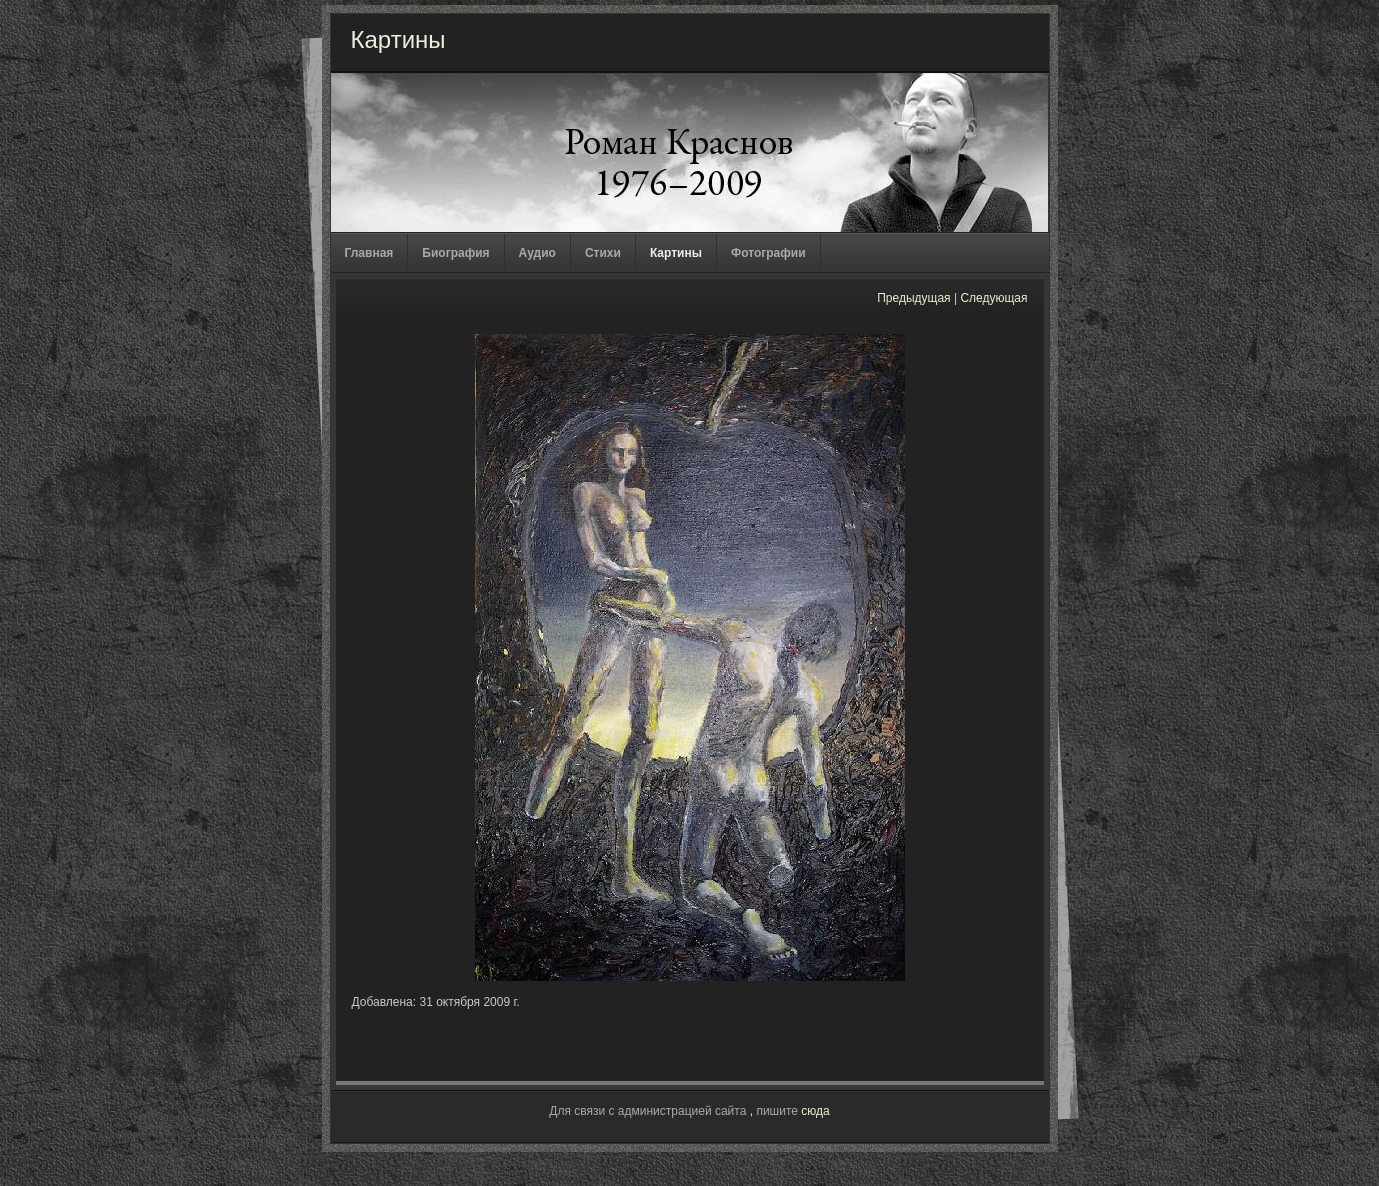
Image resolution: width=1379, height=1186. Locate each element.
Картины (676, 253)
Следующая (993, 298)
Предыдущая (913, 298)
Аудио (537, 253)
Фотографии (768, 253)
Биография (455, 253)
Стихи (603, 253)
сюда (815, 1111)
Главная (369, 253)
